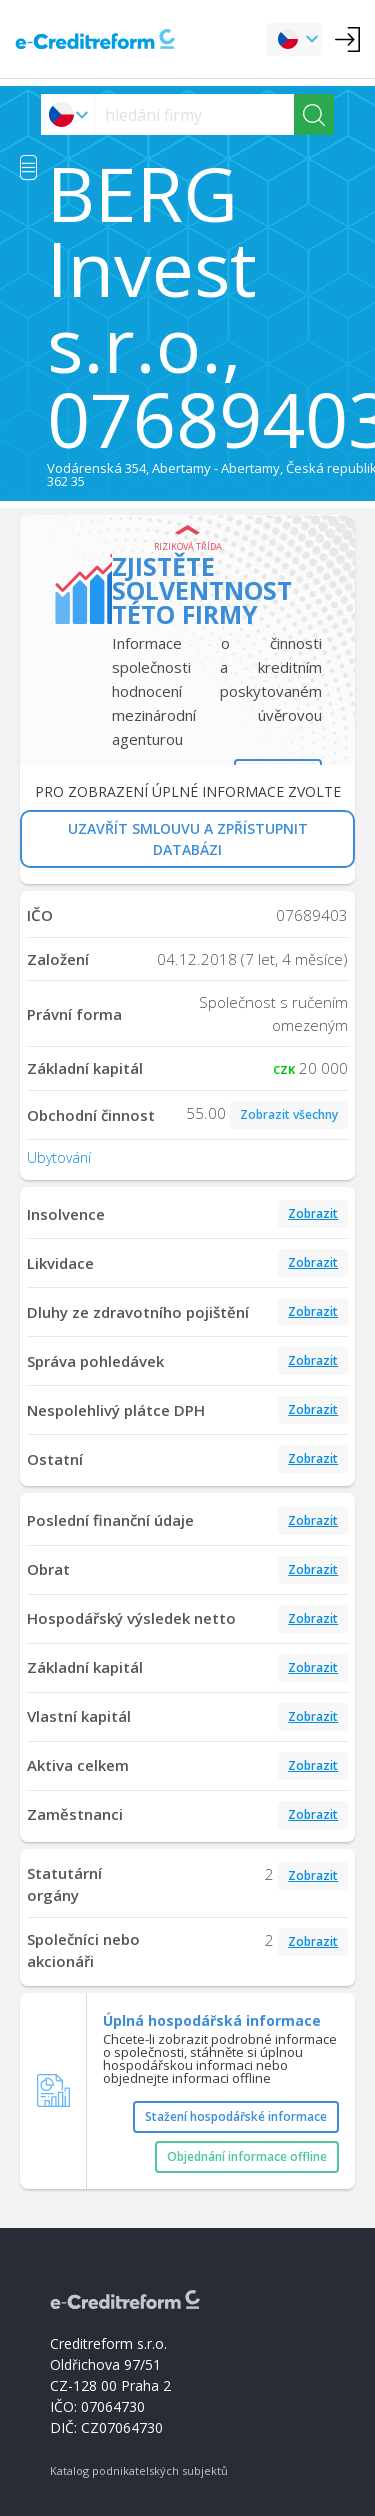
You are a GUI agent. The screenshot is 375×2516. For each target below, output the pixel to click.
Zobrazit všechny (289, 1114)
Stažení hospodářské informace (236, 2116)
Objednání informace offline (247, 2156)
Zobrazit (313, 1213)
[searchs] (194, 114)
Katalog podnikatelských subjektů (139, 2470)
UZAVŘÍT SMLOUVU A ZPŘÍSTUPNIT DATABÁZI (188, 839)
